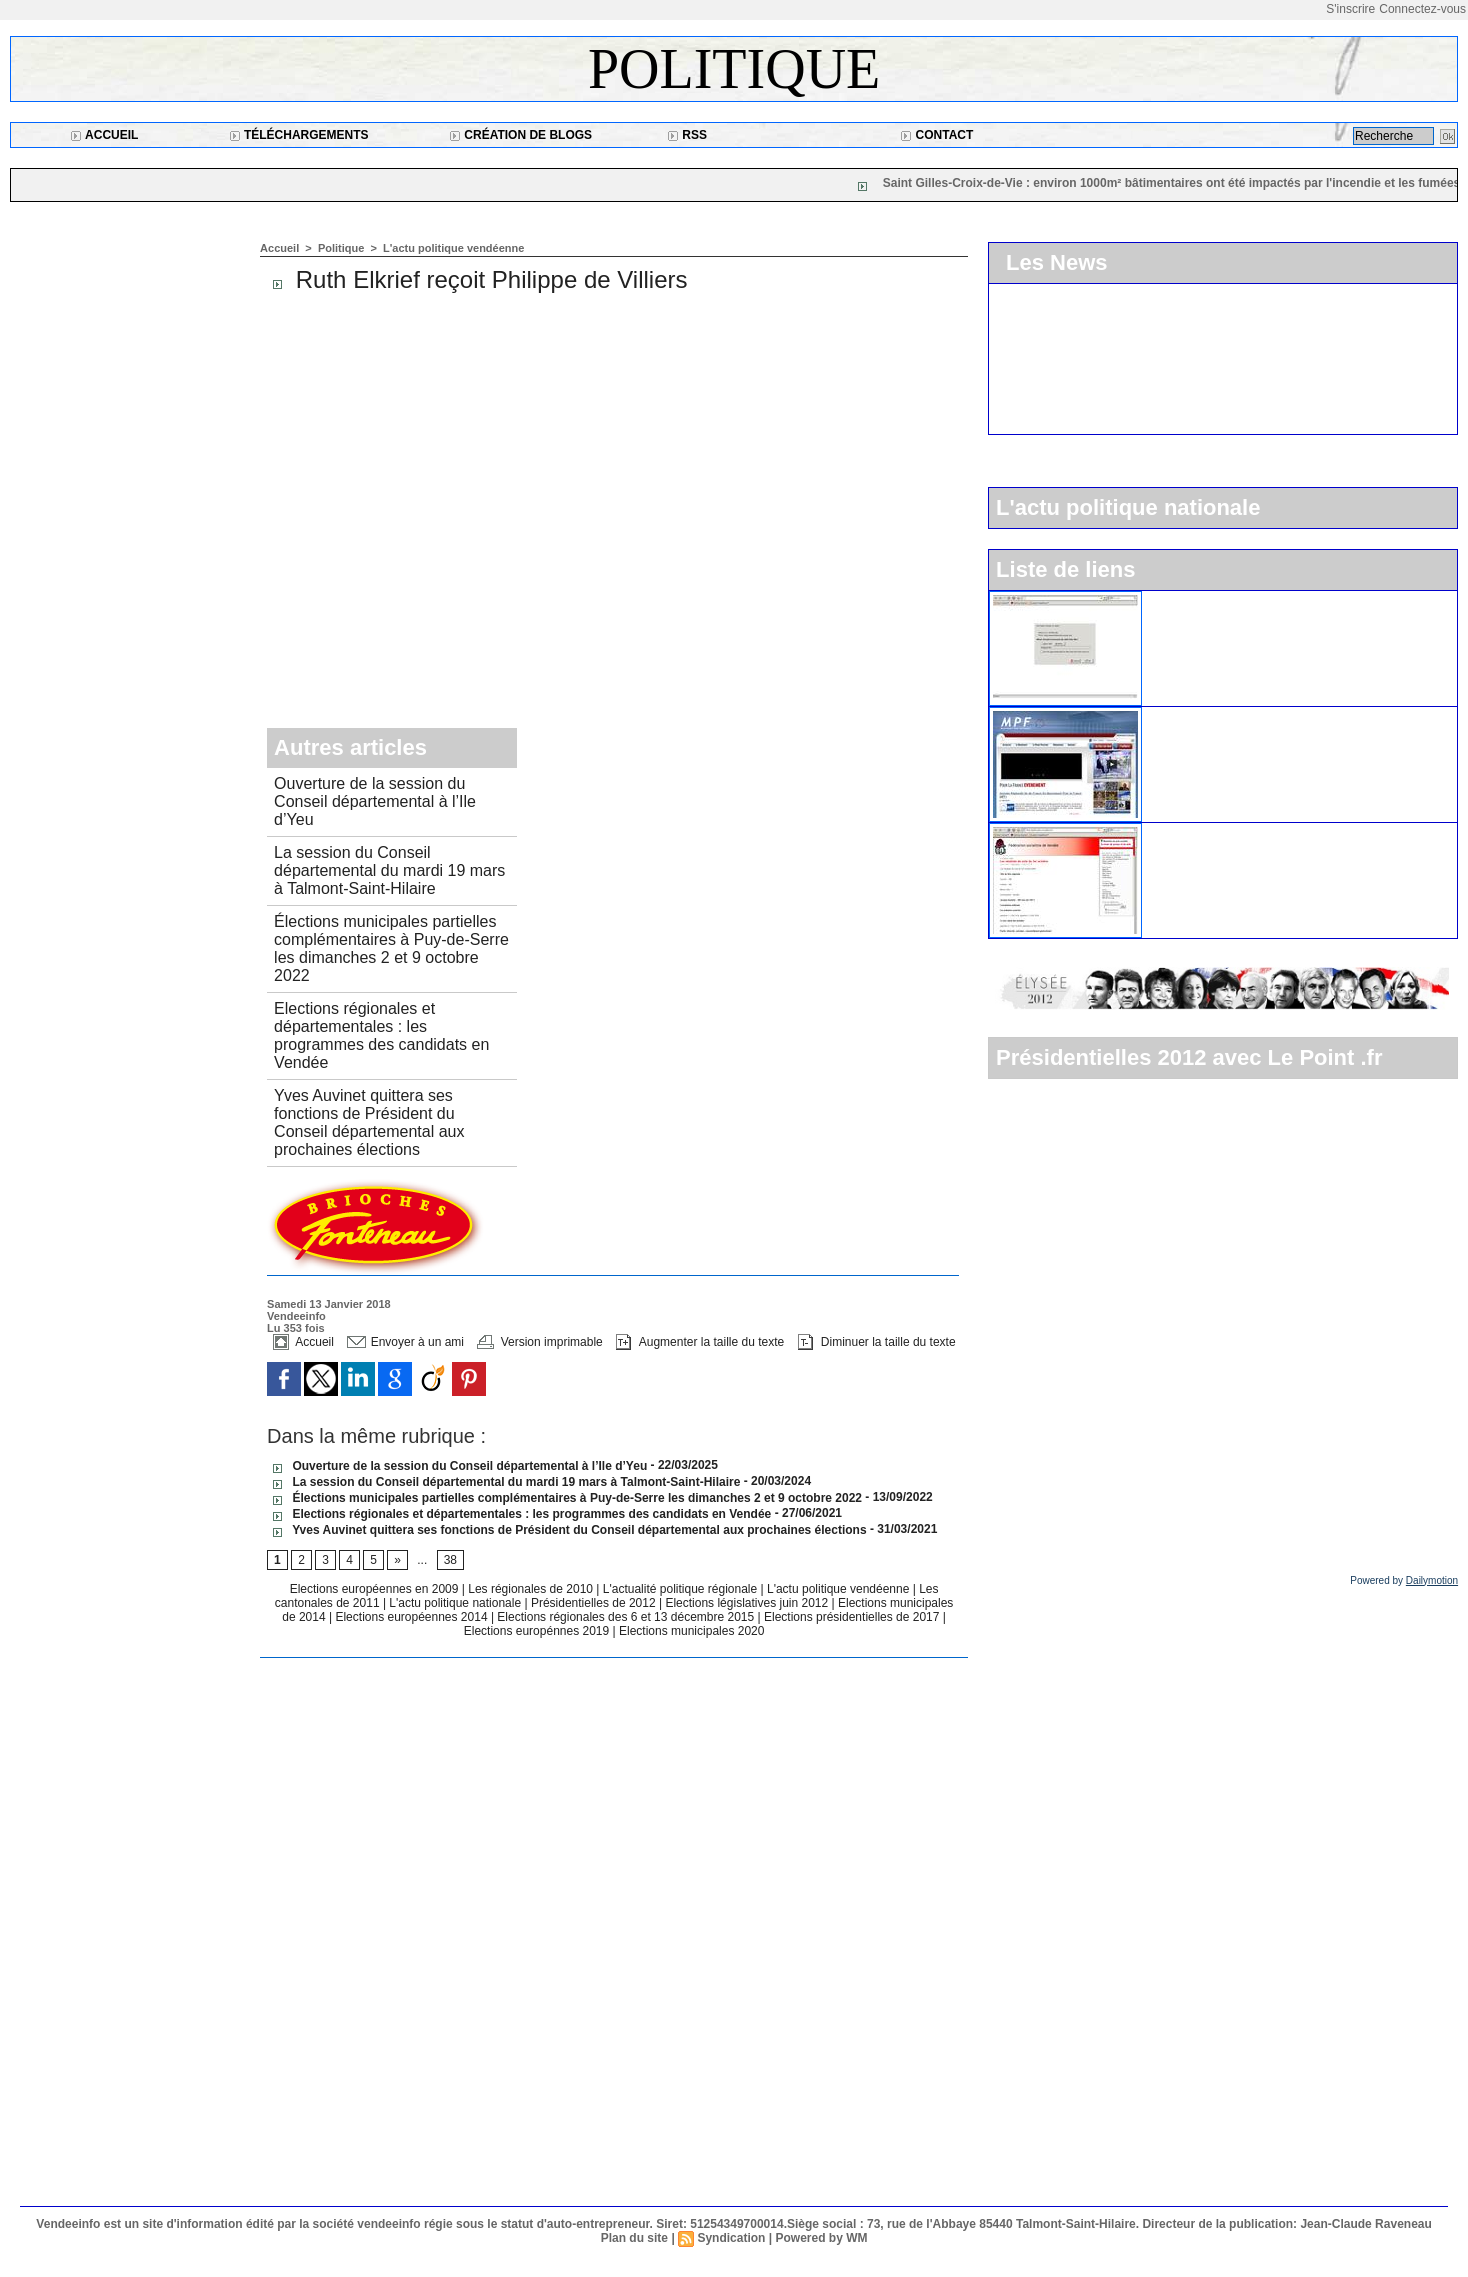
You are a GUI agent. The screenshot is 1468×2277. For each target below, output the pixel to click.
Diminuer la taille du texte (877, 1342)
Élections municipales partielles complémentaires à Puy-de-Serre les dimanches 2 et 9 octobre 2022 (391, 948)
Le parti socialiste (1206, 831)
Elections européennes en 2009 (376, 1589)
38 (450, 1560)
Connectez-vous (1422, 9)
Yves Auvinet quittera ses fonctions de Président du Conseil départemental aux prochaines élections (369, 1122)
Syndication (731, 2238)
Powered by (1404, 1580)
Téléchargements (299, 135)
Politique (734, 69)
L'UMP (1173, 599)
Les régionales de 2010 (532, 1589)
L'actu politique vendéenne (453, 248)
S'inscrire (1350, 9)
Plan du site (634, 2238)
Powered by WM (821, 2238)
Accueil (104, 135)
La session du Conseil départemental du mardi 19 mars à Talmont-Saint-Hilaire (389, 870)
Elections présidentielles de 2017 (851, 1617)
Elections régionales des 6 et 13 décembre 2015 (627, 1617)
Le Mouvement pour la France (1245, 715)
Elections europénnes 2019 (536, 1631)
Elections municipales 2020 (691, 1631)
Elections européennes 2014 (412, 1617)
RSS (687, 135)
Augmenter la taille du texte (700, 1342)
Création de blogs (520, 135)
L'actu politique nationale (456, 1603)
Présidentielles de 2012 (595, 1603)
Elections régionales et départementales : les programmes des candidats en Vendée (381, 1035)
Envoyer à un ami (405, 1342)
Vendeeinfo (296, 1316)
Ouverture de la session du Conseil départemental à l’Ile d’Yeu (375, 801)
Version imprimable (539, 1342)
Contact (936, 135)
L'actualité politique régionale (682, 1589)
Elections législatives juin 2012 (748, 1603)
